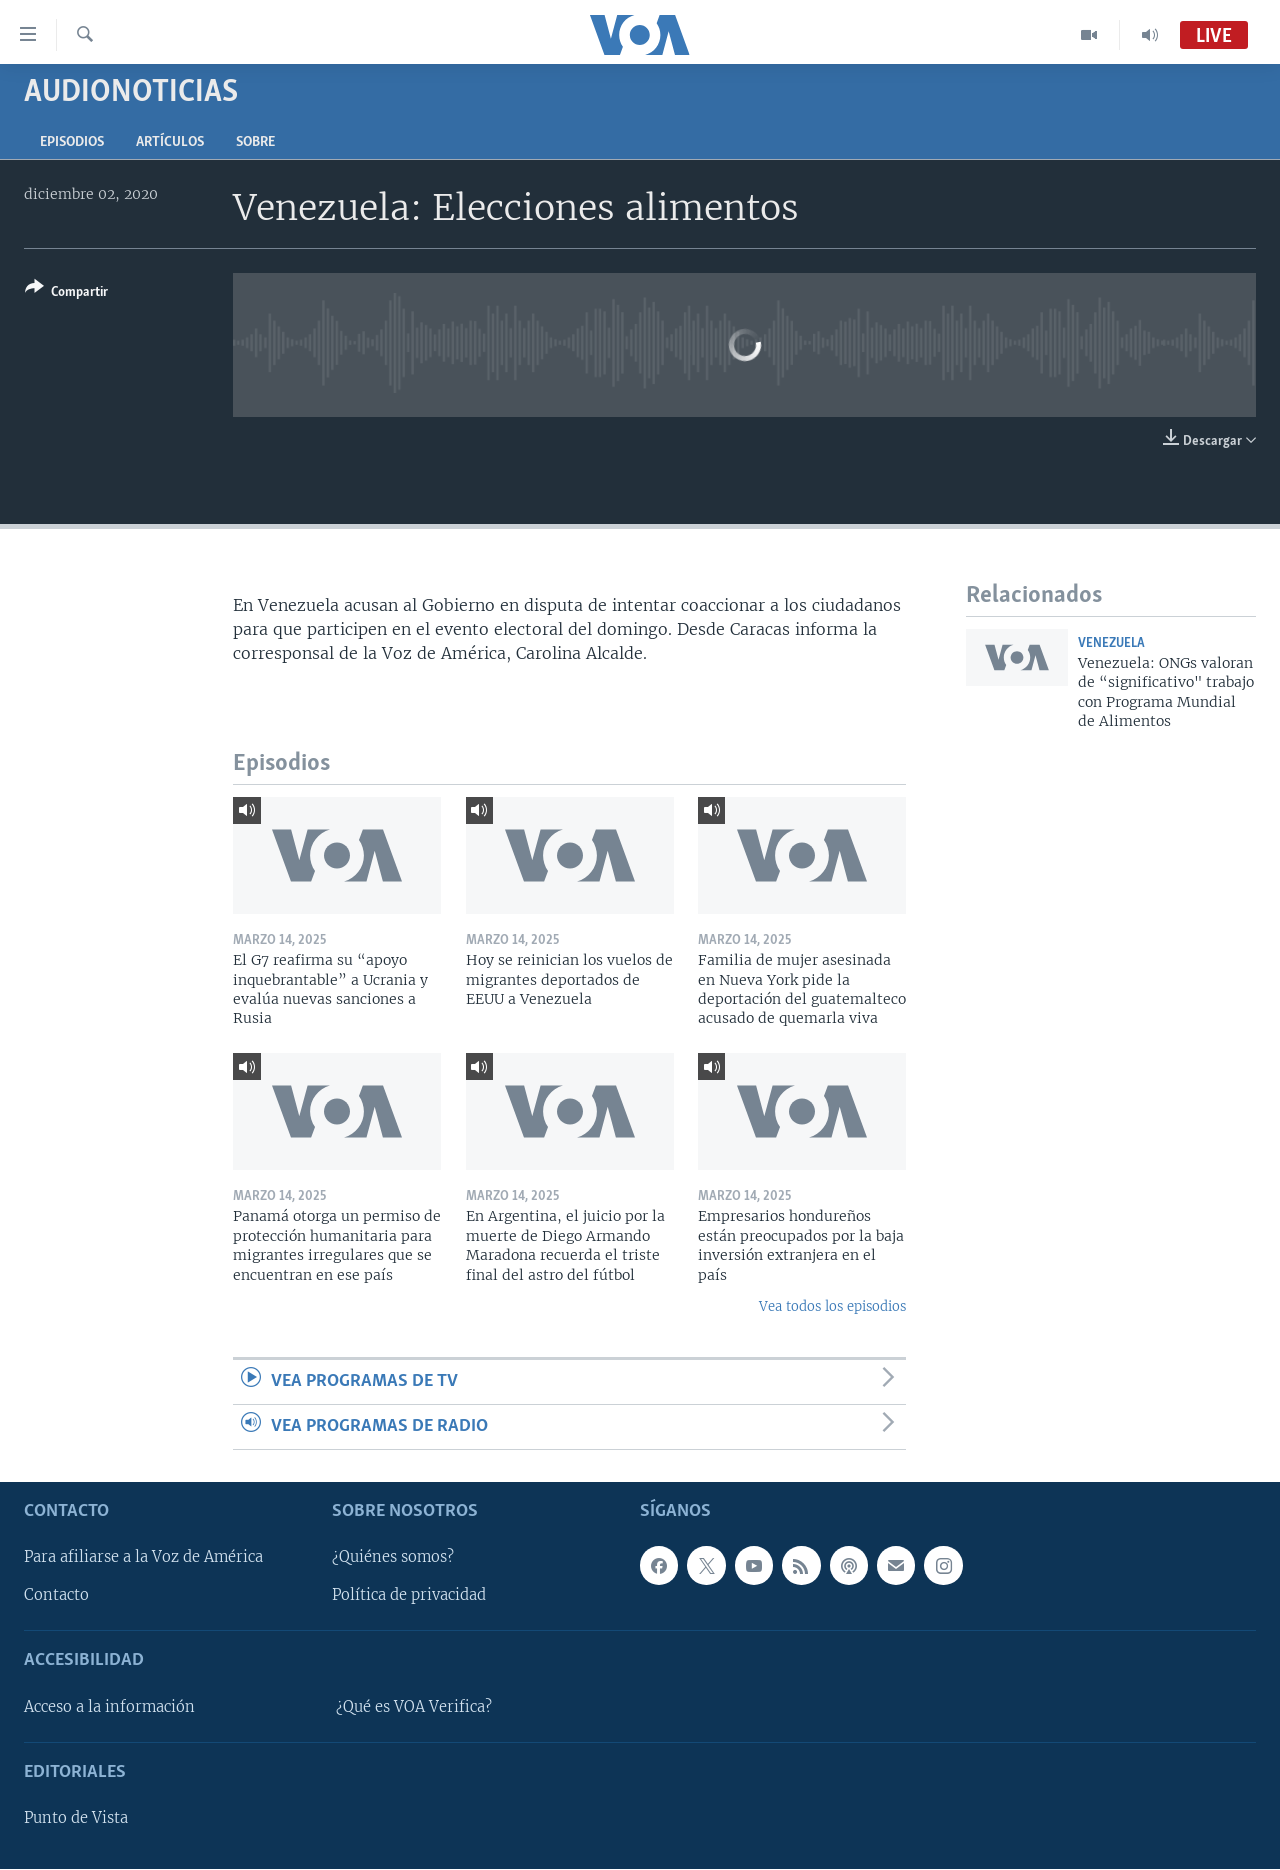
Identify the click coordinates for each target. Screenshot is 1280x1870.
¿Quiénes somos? (393, 1558)
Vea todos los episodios (832, 1306)
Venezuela (1111, 643)
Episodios (72, 142)
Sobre (255, 142)
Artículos (170, 142)
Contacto (56, 1596)
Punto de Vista (76, 1819)
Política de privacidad (409, 1596)
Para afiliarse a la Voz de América (143, 1558)
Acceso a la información (109, 1707)
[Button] (66, 293)
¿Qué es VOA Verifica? (414, 1707)
